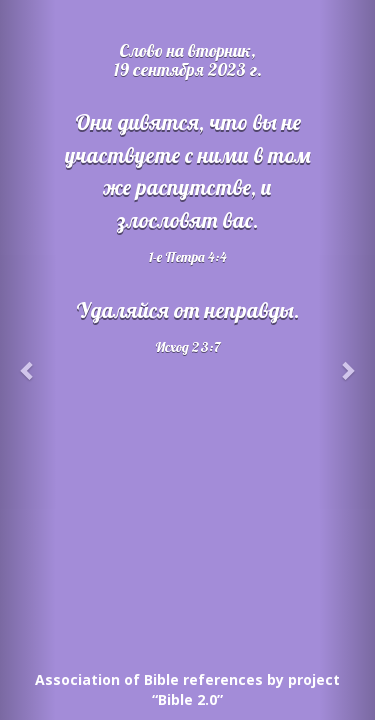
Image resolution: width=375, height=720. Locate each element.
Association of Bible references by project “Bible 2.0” (187, 689)
